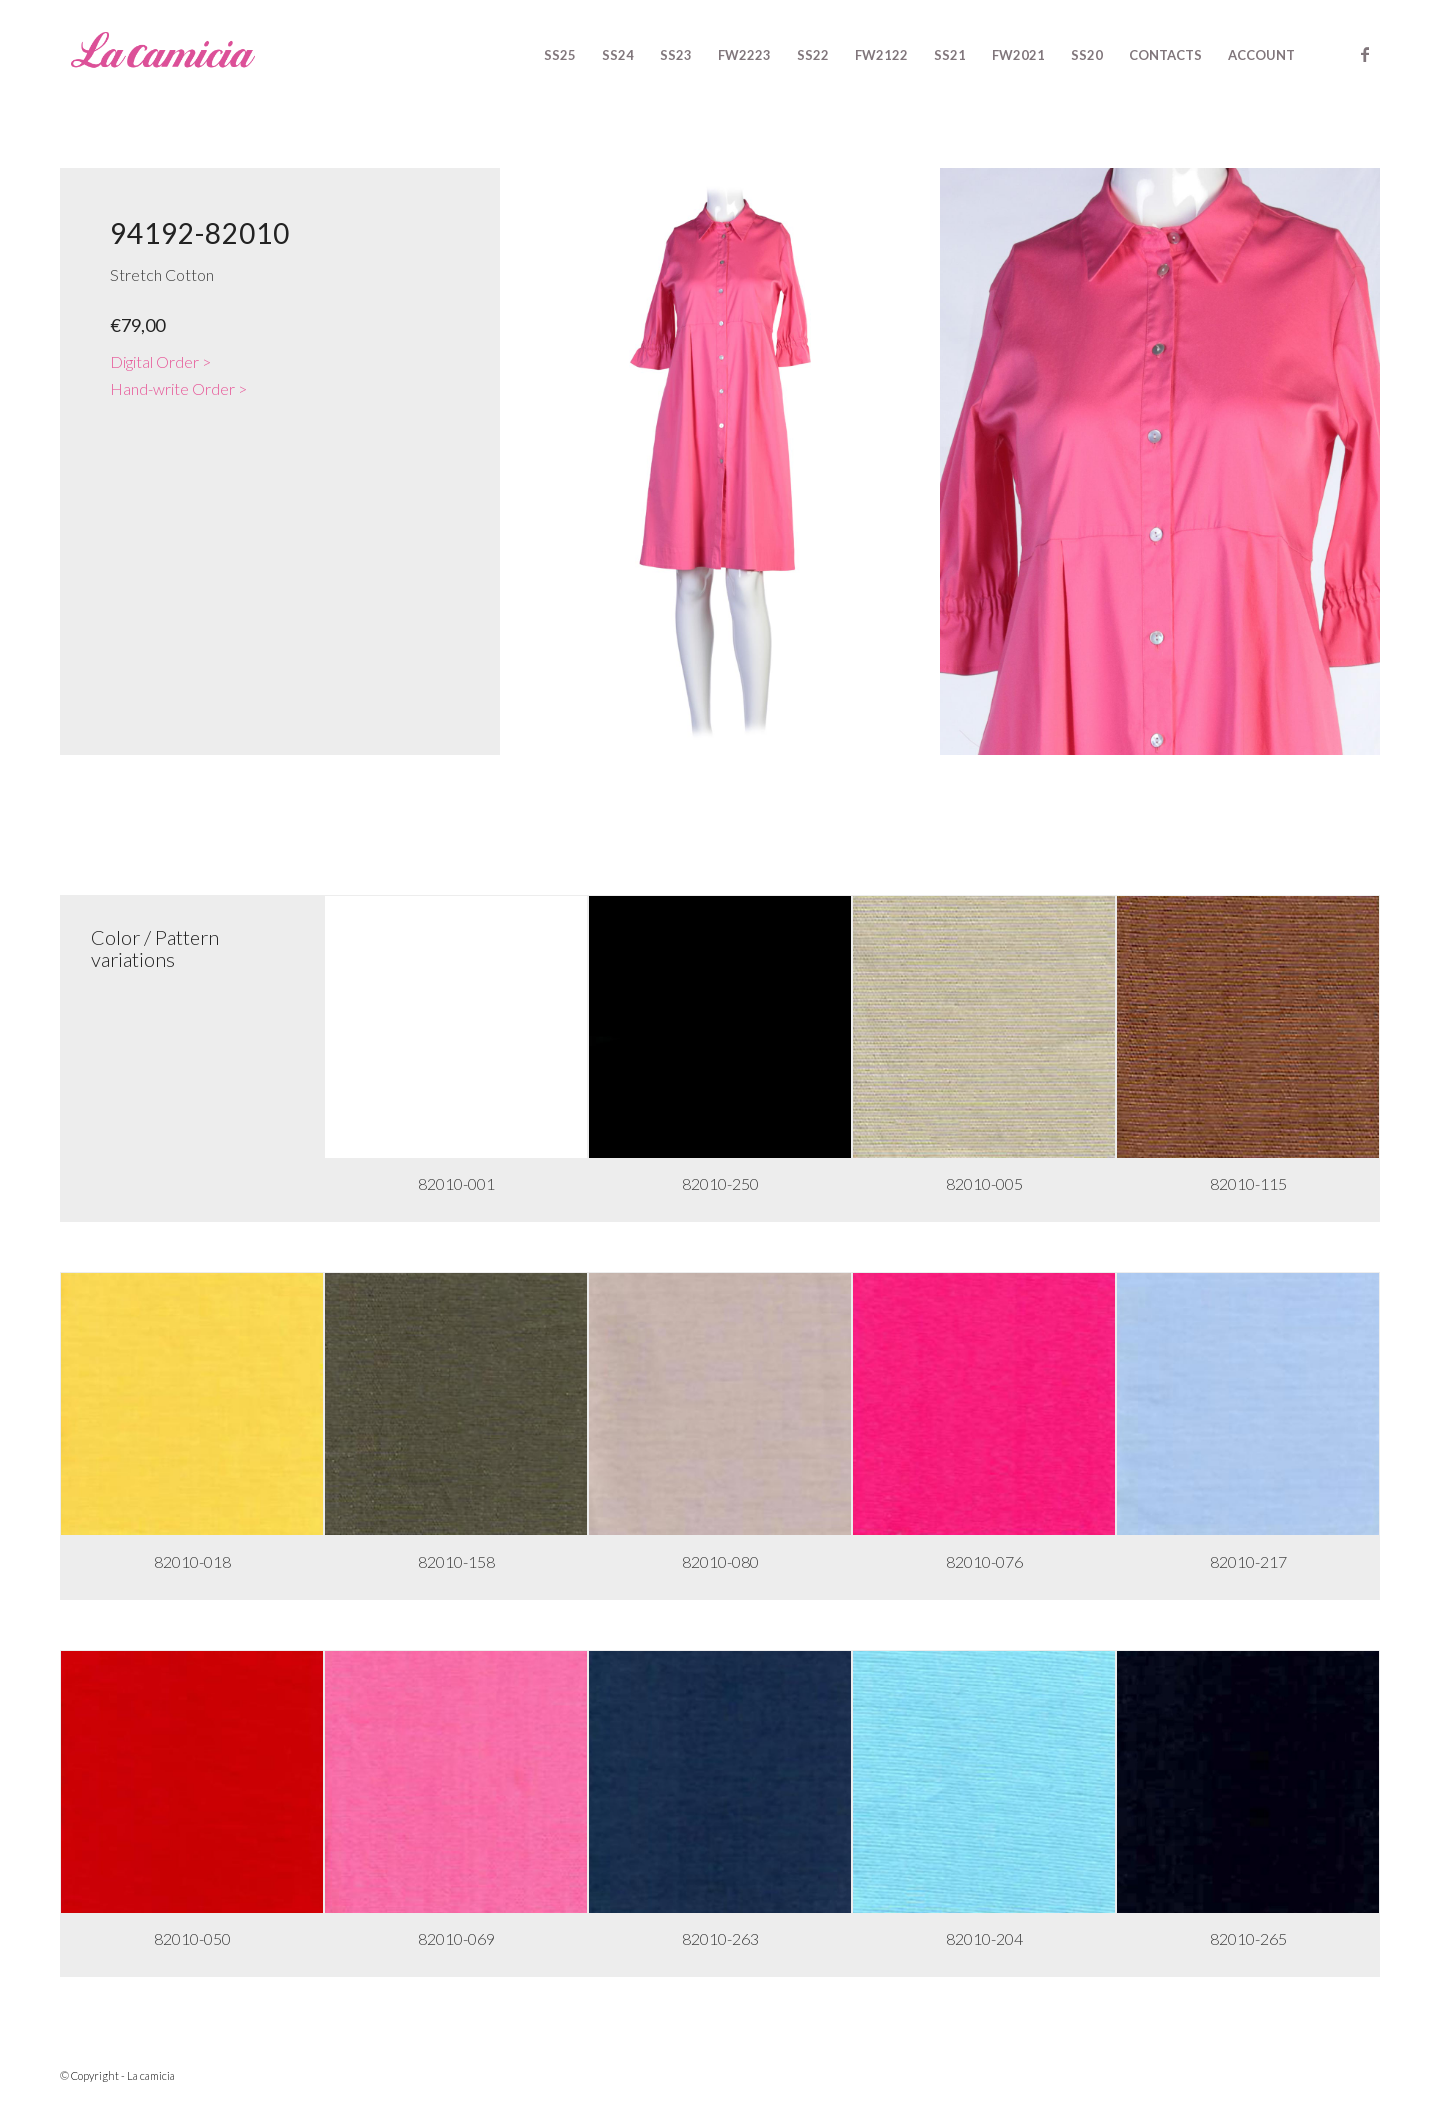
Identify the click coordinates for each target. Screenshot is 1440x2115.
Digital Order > (160, 361)
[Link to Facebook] (1365, 54)
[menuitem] (560, 55)
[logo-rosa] (163, 55)
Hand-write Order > (178, 388)
